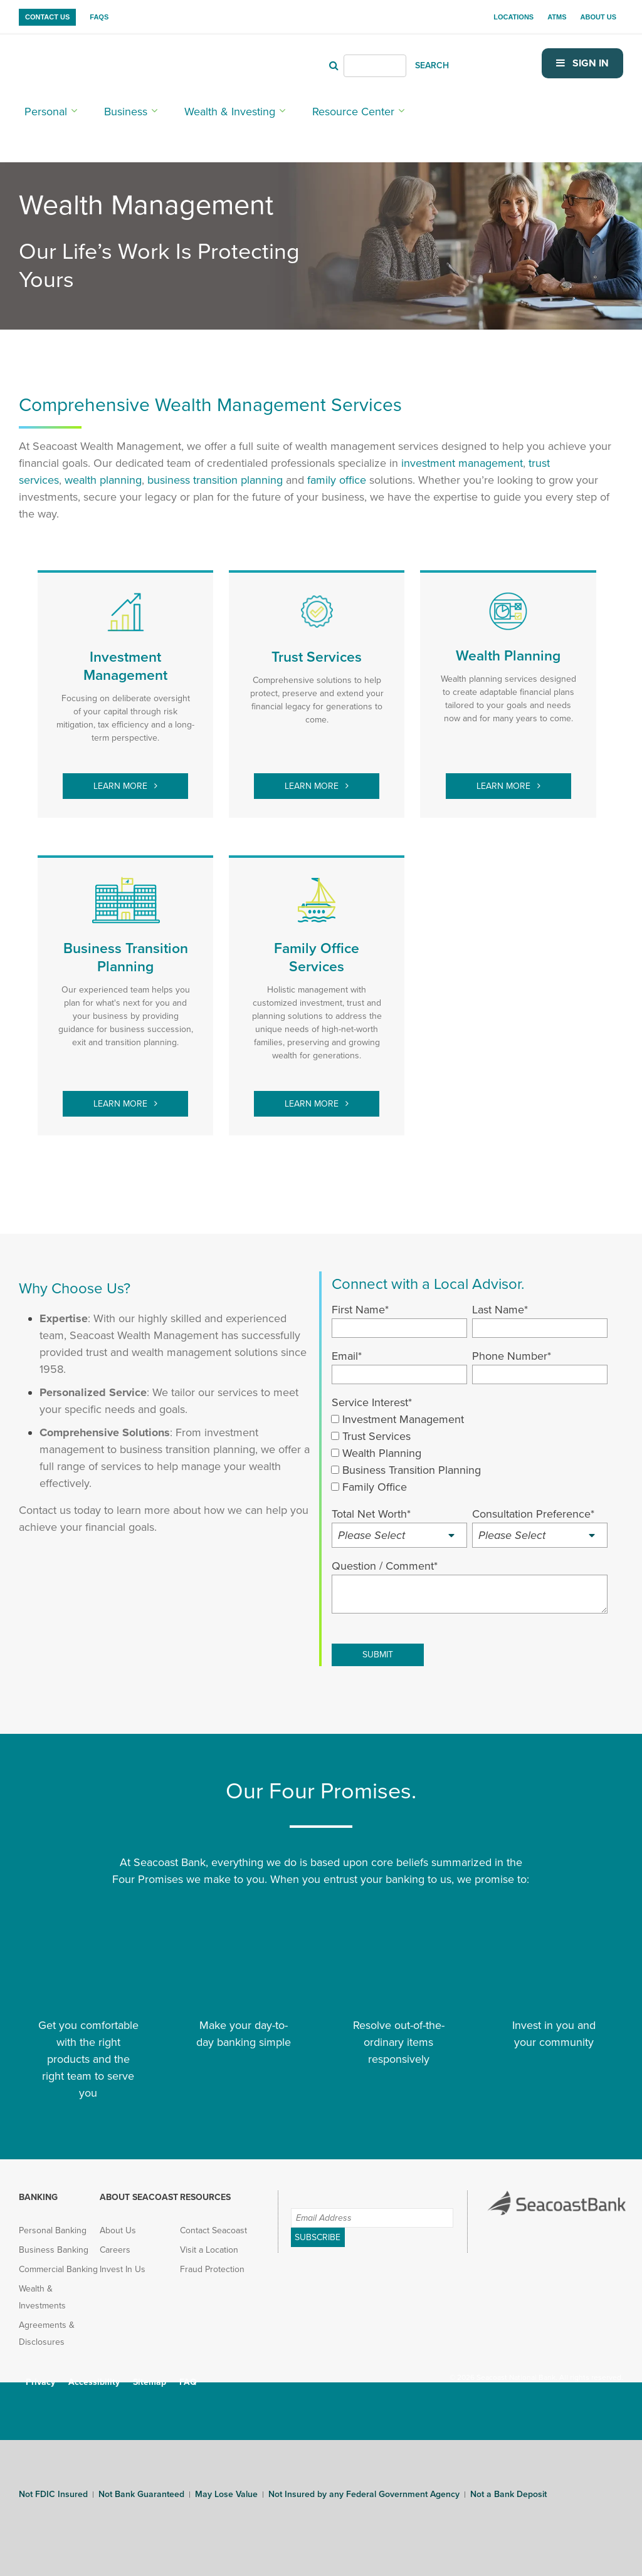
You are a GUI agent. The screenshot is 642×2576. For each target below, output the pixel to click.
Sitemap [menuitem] (149, 2372)
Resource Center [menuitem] (297, 107)
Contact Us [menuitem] (47, 17)
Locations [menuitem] (513, 17)
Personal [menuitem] (40, 107)
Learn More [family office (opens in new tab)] (313, 1094)
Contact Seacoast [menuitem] (213, 2221)
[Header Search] (387, 62)
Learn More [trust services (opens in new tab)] (313, 776)
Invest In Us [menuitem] (122, 2260)
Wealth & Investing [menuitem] (195, 107)
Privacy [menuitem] (40, 2372)
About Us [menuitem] (598, 17)
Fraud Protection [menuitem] (212, 2260)
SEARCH (444, 62)
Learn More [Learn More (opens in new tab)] (121, 1094)
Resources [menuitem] (205, 2187)
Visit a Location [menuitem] (209, 2240)
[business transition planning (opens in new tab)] (215, 470)
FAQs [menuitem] (99, 17)
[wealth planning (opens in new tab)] (103, 470)
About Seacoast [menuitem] (139, 2187)
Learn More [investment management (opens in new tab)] (121, 776)
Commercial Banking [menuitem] (58, 2260)
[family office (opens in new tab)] (336, 470)
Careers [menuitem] (115, 2240)
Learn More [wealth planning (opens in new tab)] (504, 776)
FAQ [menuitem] (188, 2372)
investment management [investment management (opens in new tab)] (462, 454)
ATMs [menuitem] (556, 17)
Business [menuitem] (108, 107)
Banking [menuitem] (38, 2187)
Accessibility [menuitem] (94, 2372)
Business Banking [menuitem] (53, 2240)
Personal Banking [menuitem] (53, 2221)
